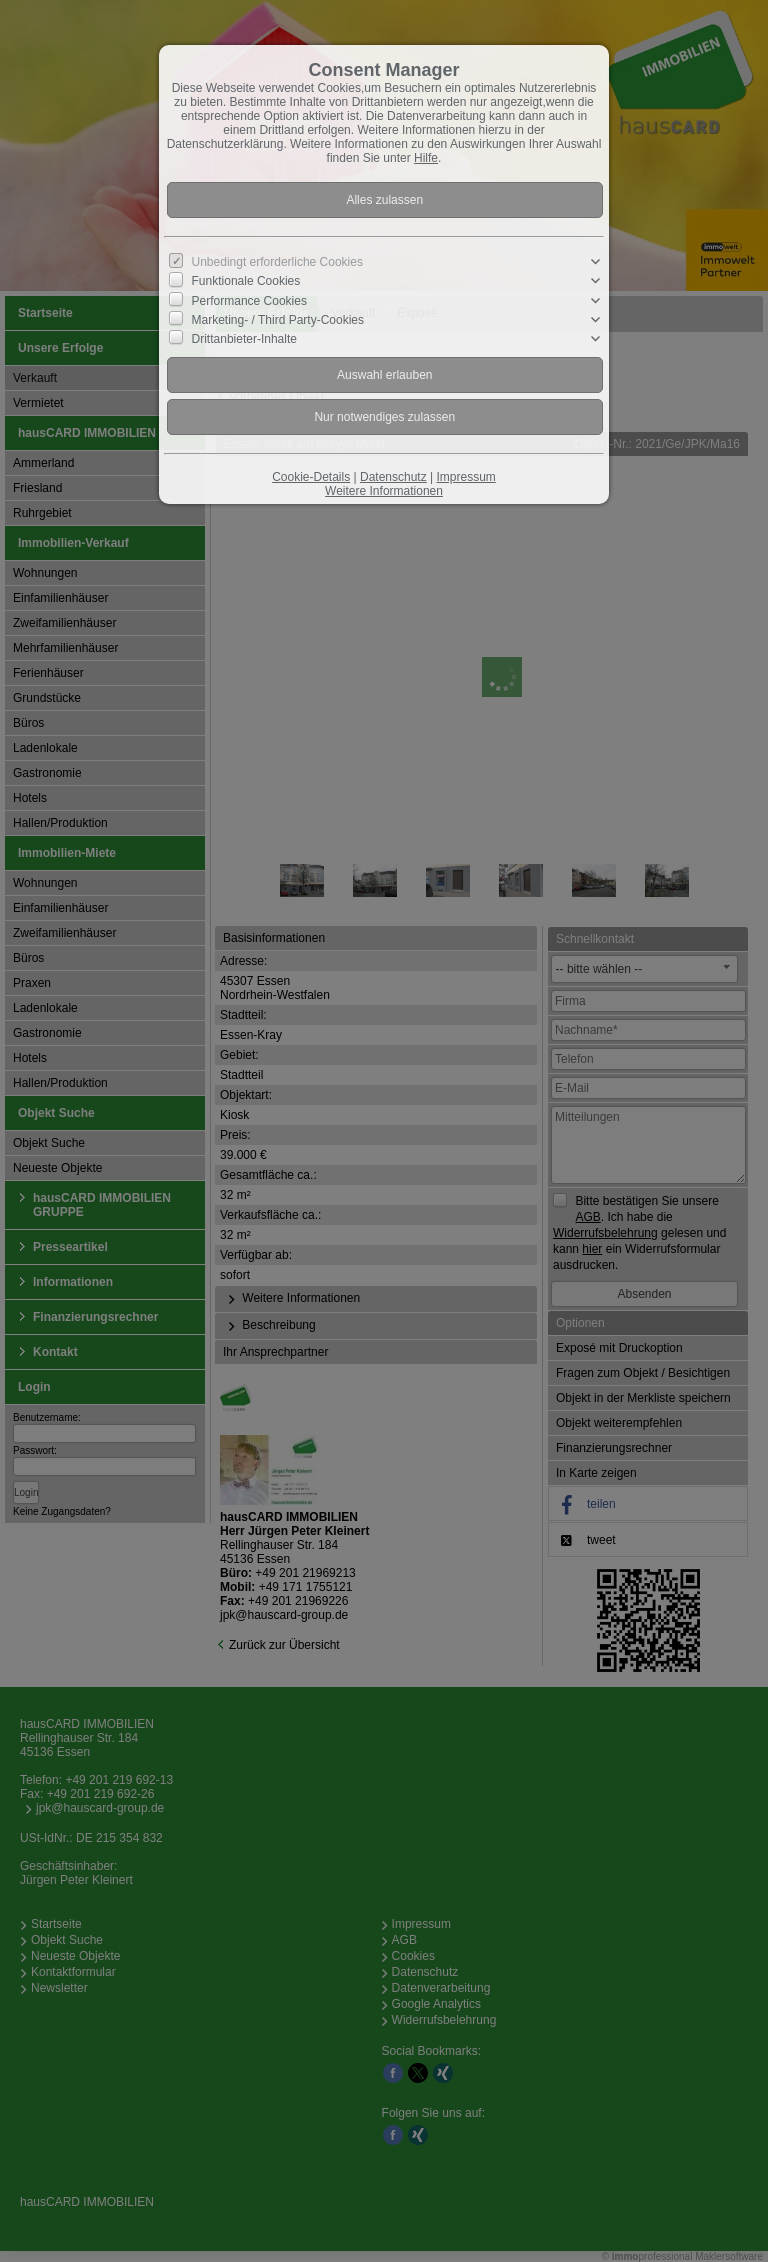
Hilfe (426, 158)
